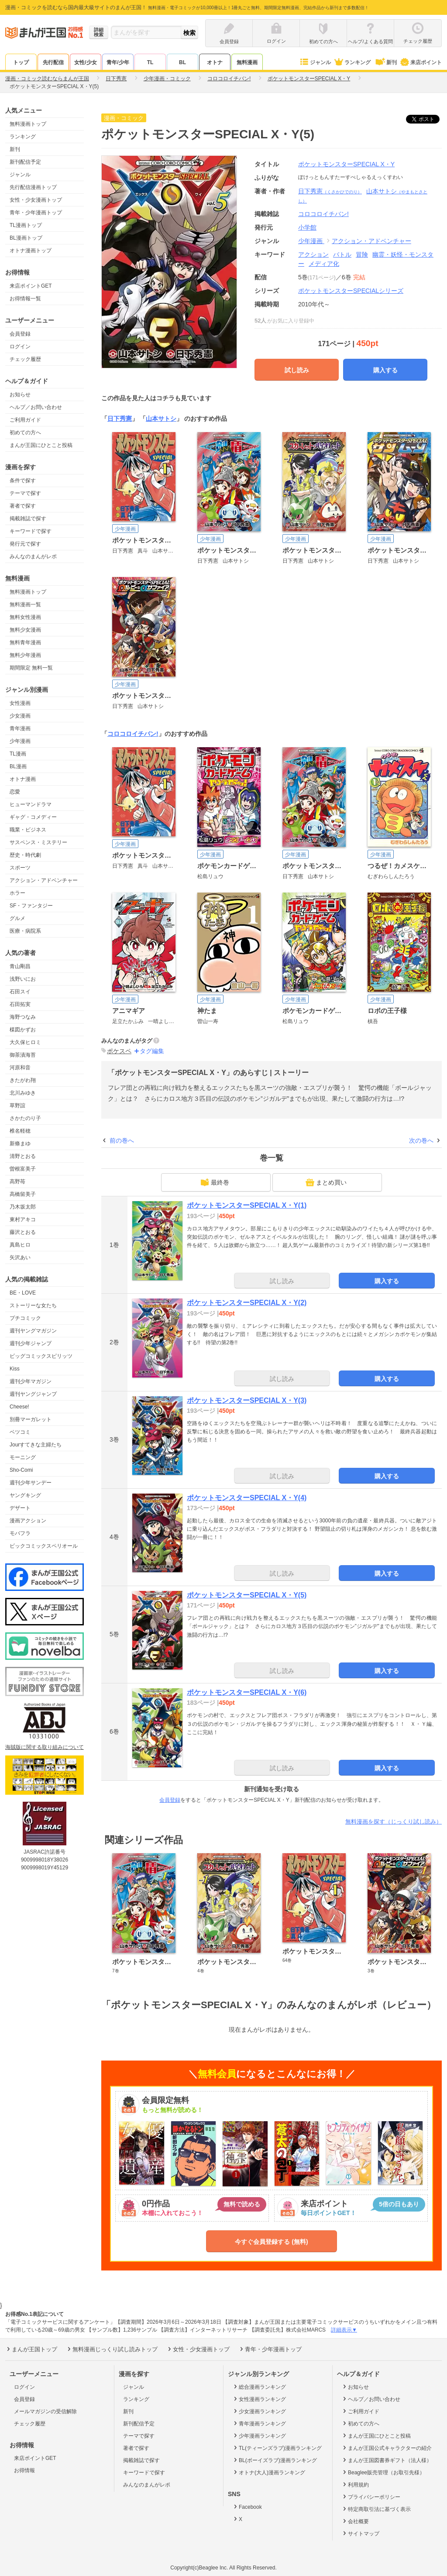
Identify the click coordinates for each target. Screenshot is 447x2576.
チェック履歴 (25, 359)
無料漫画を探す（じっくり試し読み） (393, 1821)
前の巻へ (122, 1140)
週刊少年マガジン (31, 1381)
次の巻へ (421, 1140)
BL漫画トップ (26, 238)
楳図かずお (23, 1030)
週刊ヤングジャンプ (33, 1394)
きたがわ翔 (23, 1080)
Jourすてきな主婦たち (36, 1445)
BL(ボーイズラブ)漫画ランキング (274, 2459)
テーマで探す (25, 493)
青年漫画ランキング (259, 2423)
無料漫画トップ (28, 124)
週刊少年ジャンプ (31, 1343)
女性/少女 (85, 62)
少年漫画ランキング (259, 2435)
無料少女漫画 (25, 630)
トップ (21, 62)
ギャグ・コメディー (33, 817)
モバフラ (20, 1533)
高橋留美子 (23, 1194)
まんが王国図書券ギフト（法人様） (386, 2459)
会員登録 (20, 334)
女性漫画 (20, 703)
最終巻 (214, 1182)
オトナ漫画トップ (31, 250)
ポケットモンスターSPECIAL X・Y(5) (246, 1595)
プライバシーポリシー (370, 2496)
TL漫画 (18, 754)
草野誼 (17, 1106)
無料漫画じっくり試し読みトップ (112, 2349)
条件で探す (23, 480)
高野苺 (17, 1181)
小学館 (307, 227)
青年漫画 (20, 728)
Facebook (247, 2506)
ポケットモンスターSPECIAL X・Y (346, 164)
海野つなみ (23, 1017)
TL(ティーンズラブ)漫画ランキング (277, 2447)
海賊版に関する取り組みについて (44, 1747)
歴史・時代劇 (25, 855)
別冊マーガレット (31, 1419)
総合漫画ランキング (259, 2386)
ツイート (427, 119)
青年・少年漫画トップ (36, 213)
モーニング (23, 1457)
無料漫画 (247, 62)
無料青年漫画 (25, 642)
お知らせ (20, 395)
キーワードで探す (31, 531)
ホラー (17, 893)
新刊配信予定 (25, 162)
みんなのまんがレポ (33, 556)
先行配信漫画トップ (33, 187)
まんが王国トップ (31, 2349)
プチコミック (25, 1318)
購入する (385, 370)
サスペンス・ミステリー (38, 842)
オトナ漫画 (23, 779)
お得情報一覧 (25, 298)
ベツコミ (20, 1432)
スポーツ (20, 868)
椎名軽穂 (20, 1131)
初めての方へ (25, 432)
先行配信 (53, 62)
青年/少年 (118, 62)
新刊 (385, 62)
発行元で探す (25, 544)
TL (150, 62)
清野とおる (23, 1156)
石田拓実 (20, 1004)
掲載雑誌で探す (28, 518)
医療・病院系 (25, 931)
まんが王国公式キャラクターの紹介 (386, 2447)
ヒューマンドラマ (31, 804)
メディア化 (324, 263)
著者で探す (23, 506)
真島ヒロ (20, 1245)
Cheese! (19, 1407)
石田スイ (20, 992)
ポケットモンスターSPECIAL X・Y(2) (246, 1302)
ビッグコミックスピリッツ (41, 1356)
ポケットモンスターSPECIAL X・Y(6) (246, 1692)
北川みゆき (23, 1093)
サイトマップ (360, 2533)
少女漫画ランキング (259, 2411)
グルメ (17, 918)
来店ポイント (420, 62)
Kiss (15, 1369)
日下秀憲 (330, 191)
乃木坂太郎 (23, 1207)
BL (182, 62)
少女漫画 (20, 716)
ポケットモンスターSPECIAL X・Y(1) (246, 1205)
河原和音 (20, 1068)
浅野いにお (23, 979)
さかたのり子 (25, 1118)
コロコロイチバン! (132, 733)
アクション (313, 254)
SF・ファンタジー (31, 906)
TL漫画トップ (26, 225)
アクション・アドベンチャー (44, 880)
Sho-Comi (21, 1470)
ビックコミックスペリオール (44, 1546)
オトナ (215, 62)
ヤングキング (25, 1495)
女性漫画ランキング (259, 2398)
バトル (342, 254)
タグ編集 (152, 1051)
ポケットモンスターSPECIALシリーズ (350, 290)
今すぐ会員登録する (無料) (271, 2241)
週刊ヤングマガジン (33, 1331)
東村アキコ (23, 1219)
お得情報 (24, 2470)
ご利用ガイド (25, 420)
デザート (20, 1508)
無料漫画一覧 (25, 604)
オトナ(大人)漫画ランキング (268, 2472)
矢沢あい (20, 1257)
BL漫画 (18, 766)
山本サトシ (161, 418)
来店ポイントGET (31, 286)
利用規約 (355, 2484)
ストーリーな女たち (33, 1305)
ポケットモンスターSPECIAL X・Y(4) (246, 1497)
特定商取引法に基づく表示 (376, 2508)
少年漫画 (20, 741)
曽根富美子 (23, 1169)
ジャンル (315, 62)
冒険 (362, 254)
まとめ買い (326, 1182)
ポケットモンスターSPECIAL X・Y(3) (246, 1400)
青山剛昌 (20, 966)
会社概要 (355, 2521)
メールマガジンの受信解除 (45, 2411)
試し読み (297, 370)
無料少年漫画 (25, 655)
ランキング (352, 62)
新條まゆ (20, 1143)
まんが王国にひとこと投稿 (41, 445)
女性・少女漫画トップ (36, 200)
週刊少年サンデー (31, 1483)
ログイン (20, 346)
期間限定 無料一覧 (31, 668)
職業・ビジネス (28, 830)
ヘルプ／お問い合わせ (36, 407)
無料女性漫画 (25, 617)
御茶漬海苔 (23, 1055)
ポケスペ (119, 1051)
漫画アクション (28, 1521)
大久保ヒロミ (25, 1042)
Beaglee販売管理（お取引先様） (383, 2472)
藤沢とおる (23, 1232)
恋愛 (15, 792)
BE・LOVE (23, 1293)
